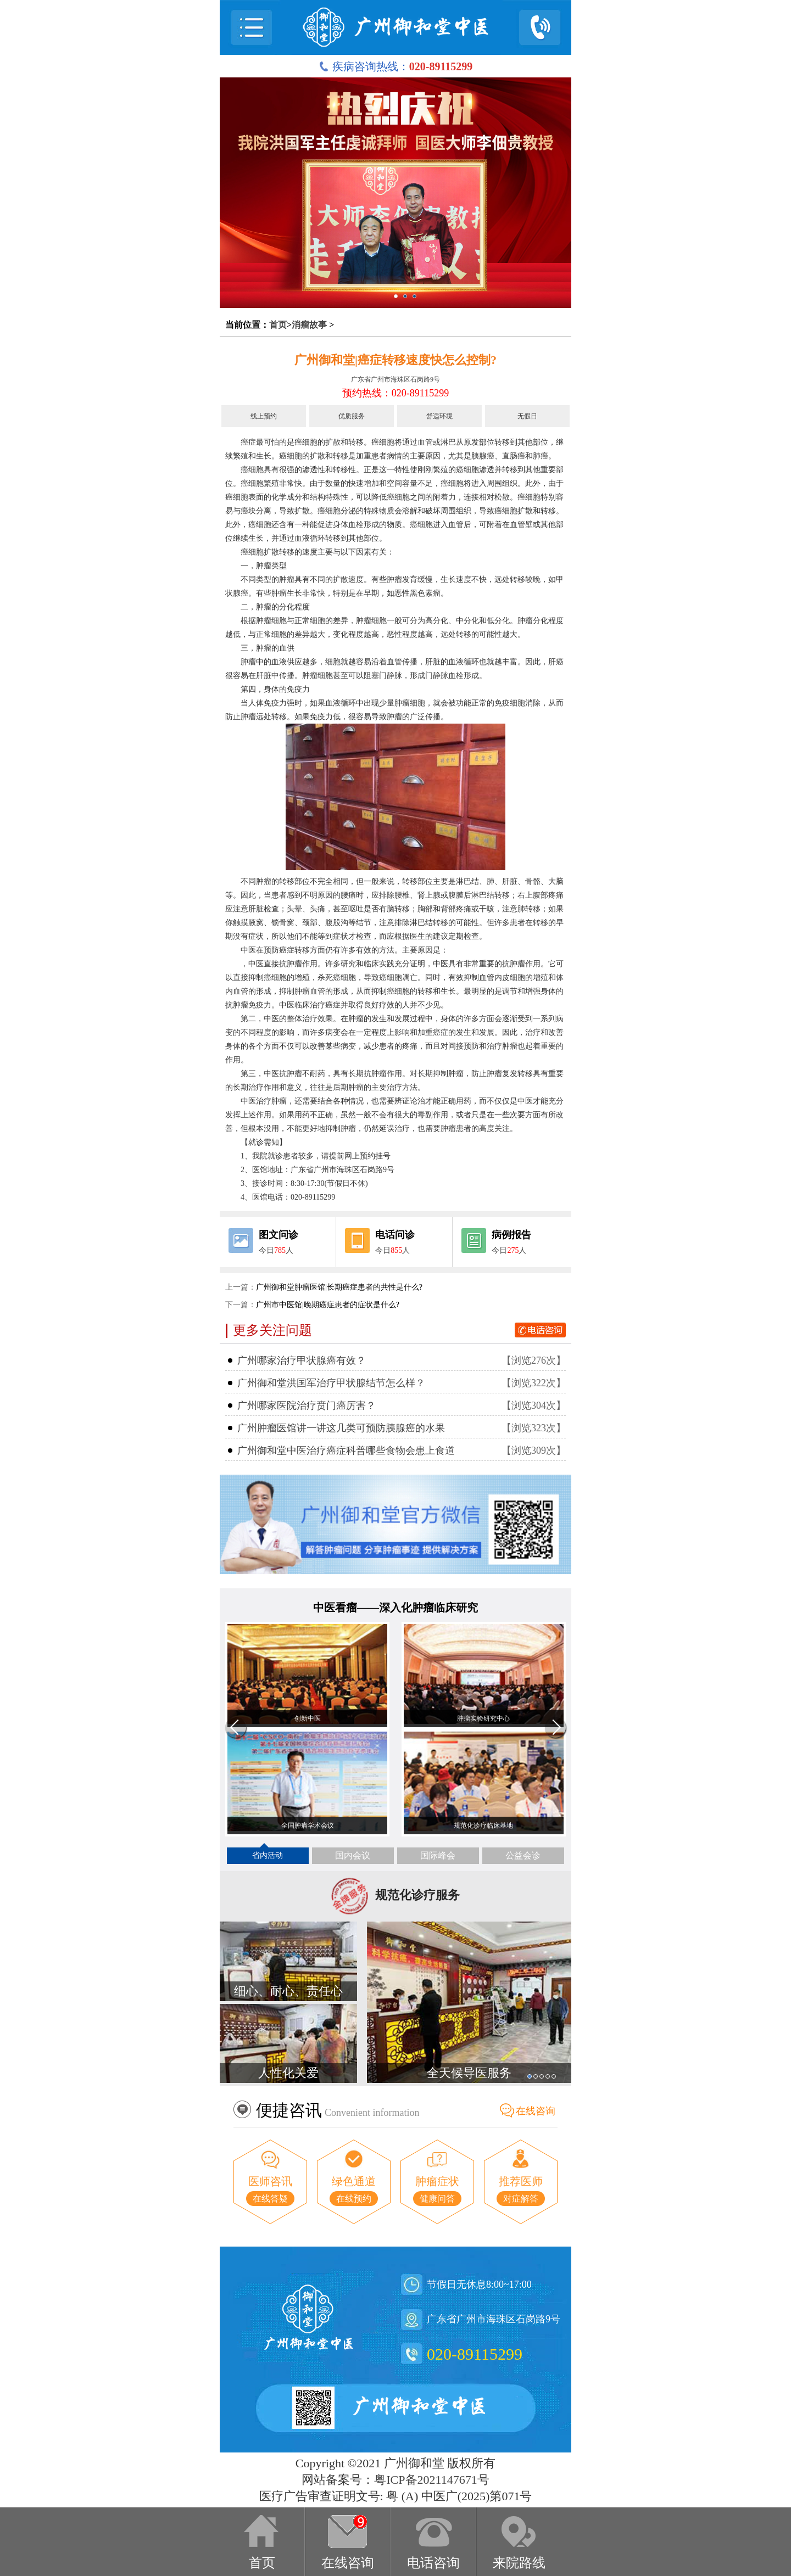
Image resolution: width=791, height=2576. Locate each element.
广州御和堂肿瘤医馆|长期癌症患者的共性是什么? (339, 1287)
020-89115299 (474, 2354)
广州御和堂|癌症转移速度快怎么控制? (395, 360)
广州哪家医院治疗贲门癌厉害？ (306, 1405)
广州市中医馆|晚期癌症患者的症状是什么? (327, 1305)
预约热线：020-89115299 (395, 393)
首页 (278, 324)
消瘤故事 (309, 324)
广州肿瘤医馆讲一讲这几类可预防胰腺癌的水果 (341, 1428)
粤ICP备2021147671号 (431, 2480)
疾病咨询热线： (396, 66)
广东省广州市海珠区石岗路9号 (395, 379)
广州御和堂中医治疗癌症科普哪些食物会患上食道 (346, 1450)
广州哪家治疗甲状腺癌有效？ (301, 1360)
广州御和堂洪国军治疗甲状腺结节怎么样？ (331, 1382)
